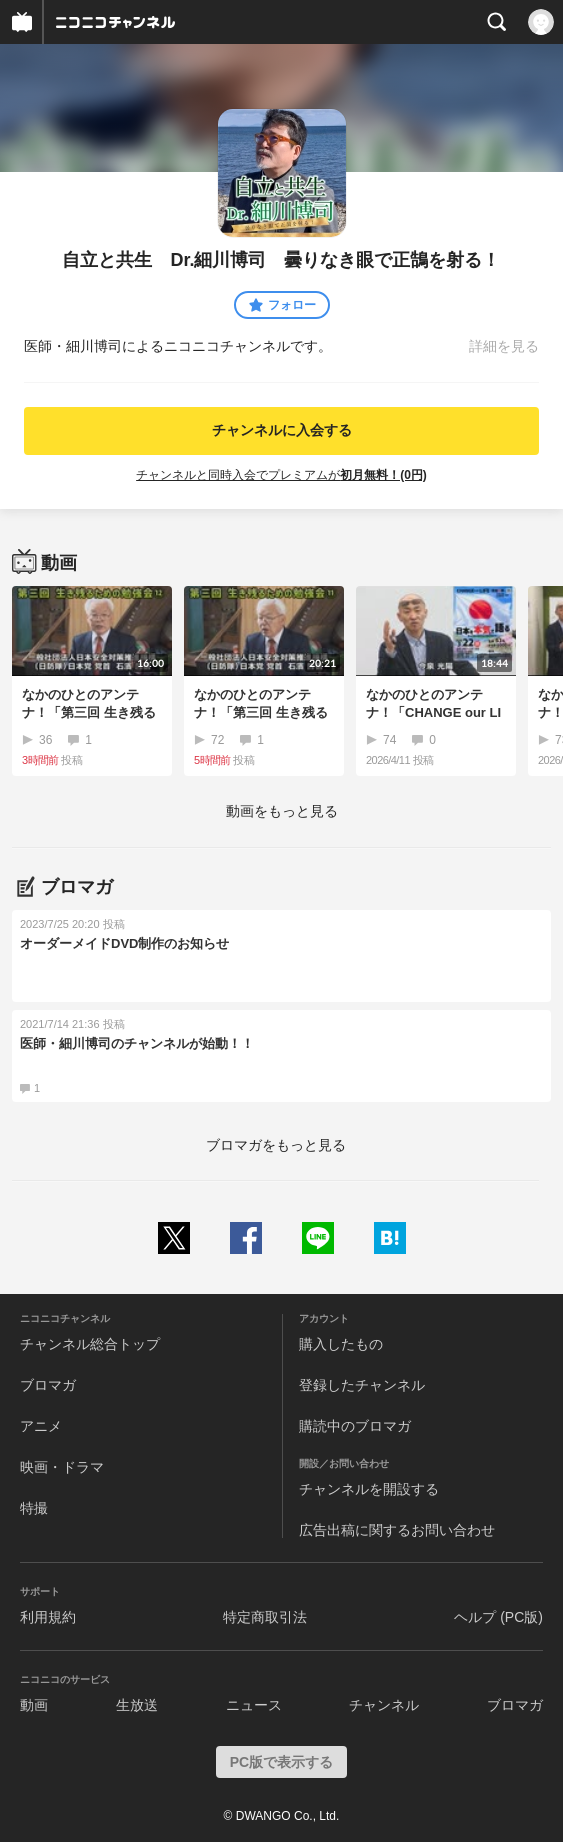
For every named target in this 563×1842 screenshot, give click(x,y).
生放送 (137, 1705)
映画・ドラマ (62, 1467)
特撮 (34, 1508)
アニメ (41, 1426)
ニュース (254, 1705)
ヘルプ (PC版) (498, 1617)
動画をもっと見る (282, 811)
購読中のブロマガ (355, 1426)
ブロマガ (48, 1385)
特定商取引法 (265, 1617)
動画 (34, 1705)
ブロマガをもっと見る (276, 1145)
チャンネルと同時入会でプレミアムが (281, 475)
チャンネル (384, 1705)
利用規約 (48, 1617)
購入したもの (341, 1344)
